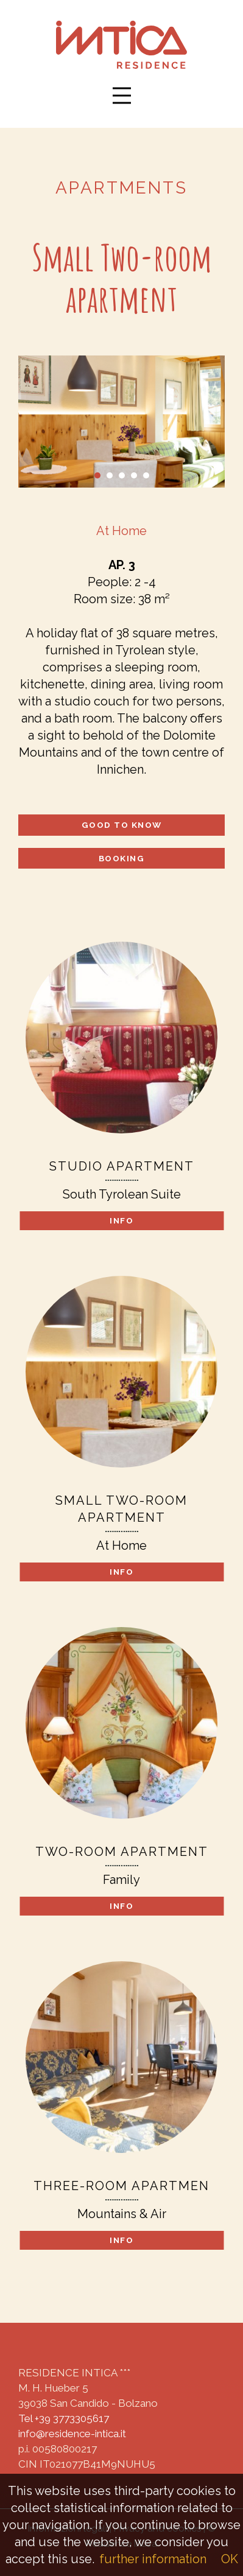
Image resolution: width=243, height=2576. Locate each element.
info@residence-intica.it (72, 2433)
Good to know (122, 825)
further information (152, 2559)
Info (121, 1220)
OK (229, 2559)
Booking (122, 858)
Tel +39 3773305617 (63, 2418)
